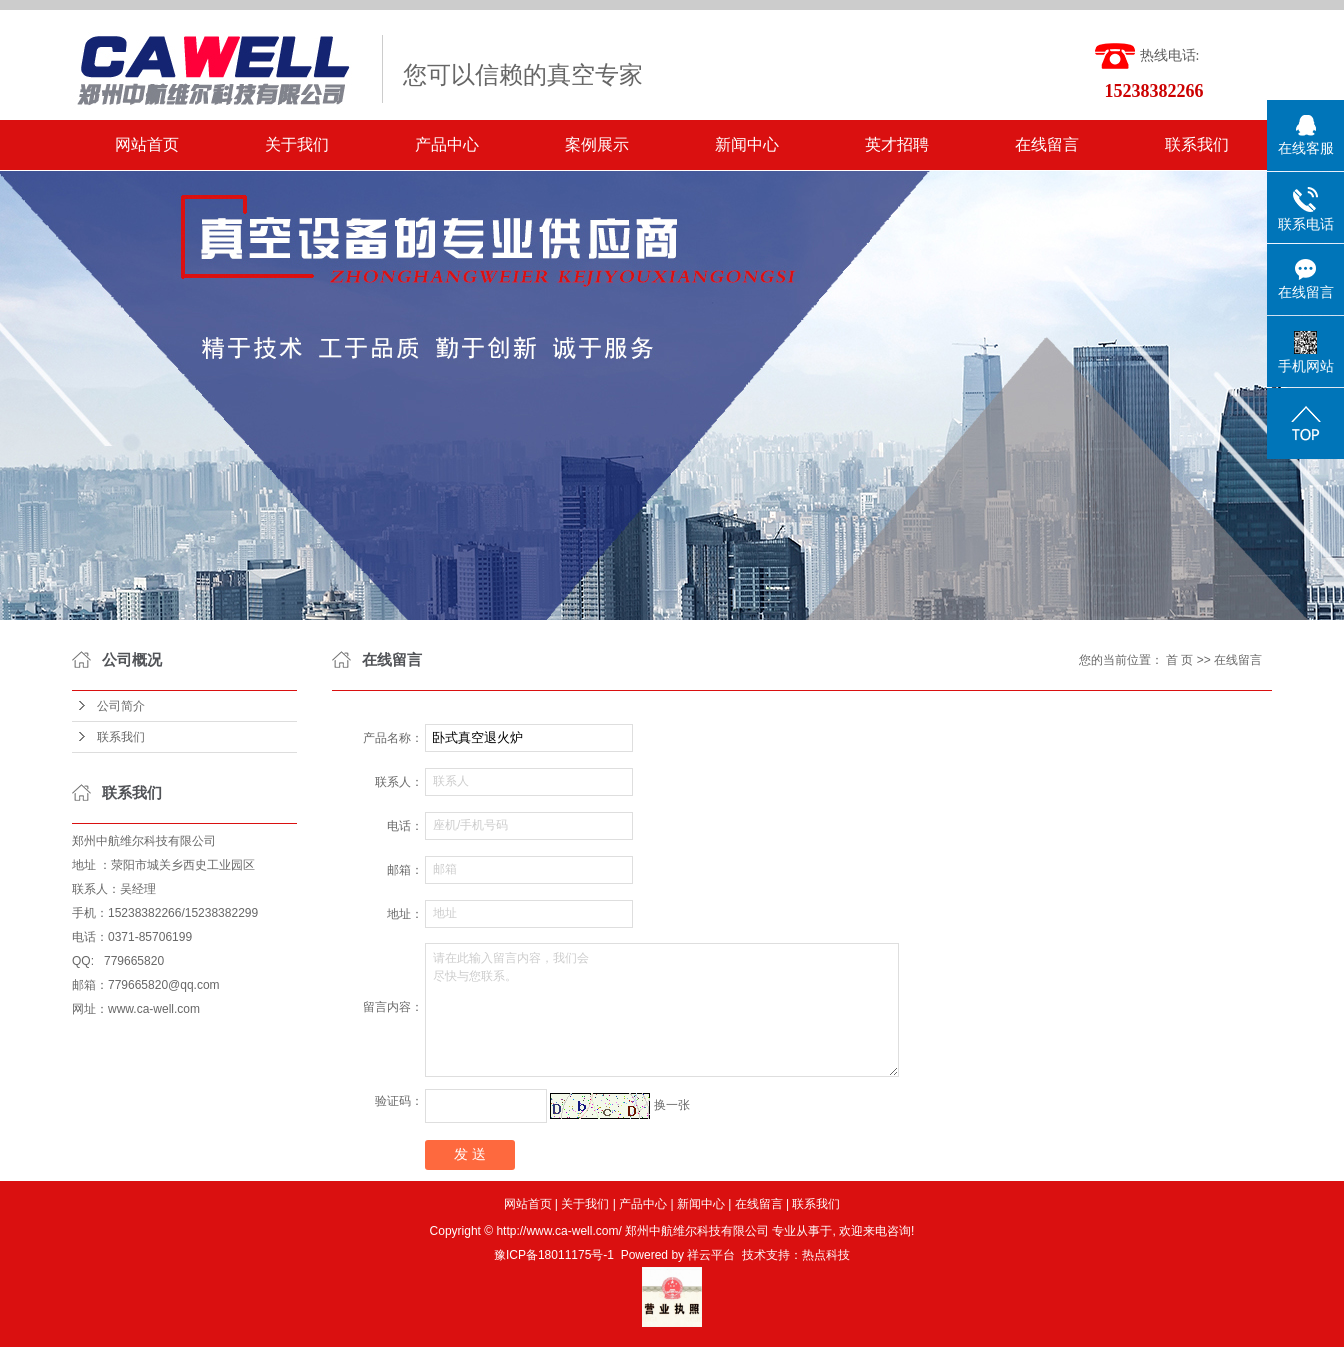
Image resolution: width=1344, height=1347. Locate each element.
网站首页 (147, 144)
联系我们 (1197, 144)
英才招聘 (897, 144)
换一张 (672, 1105)
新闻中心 (747, 144)
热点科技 (826, 1255)
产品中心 (447, 144)
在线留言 (1047, 144)
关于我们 (297, 144)
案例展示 (597, 144)
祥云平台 (711, 1255)
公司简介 (121, 706)
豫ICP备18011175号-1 (554, 1255)
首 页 (1179, 660)
